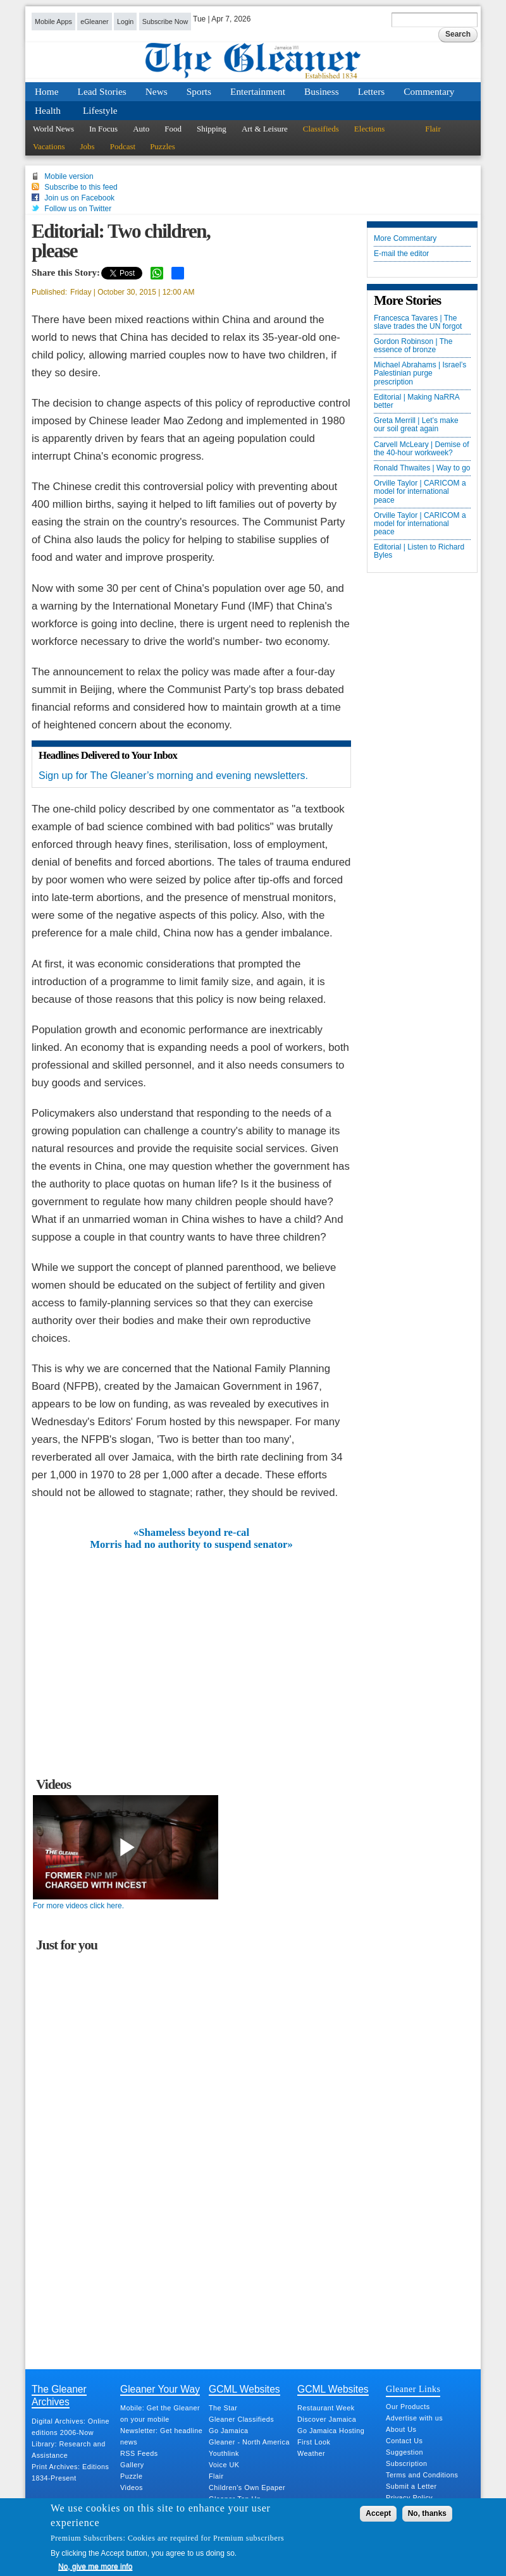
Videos (131, 2487)
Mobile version (68, 176)
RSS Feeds (139, 2453)
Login (125, 21)
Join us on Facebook (79, 197)
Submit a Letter (411, 2486)
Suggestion (404, 2452)
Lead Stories (102, 91)
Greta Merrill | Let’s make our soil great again (416, 425)
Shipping (211, 128)
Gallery (132, 2465)
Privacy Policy (409, 2497)
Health (48, 110)
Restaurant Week (326, 2408)
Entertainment (257, 91)
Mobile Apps (53, 21)
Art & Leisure (265, 128)
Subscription (406, 2463)
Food (173, 128)
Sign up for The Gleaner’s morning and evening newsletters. (173, 775)
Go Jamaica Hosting (330, 2430)
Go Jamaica (229, 2430)
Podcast (122, 146)
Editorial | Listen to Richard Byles (419, 551)
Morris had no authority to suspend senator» (191, 1544)
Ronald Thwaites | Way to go (422, 468)
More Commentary (405, 239)
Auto (141, 128)
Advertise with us (414, 2418)
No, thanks (427, 2513)
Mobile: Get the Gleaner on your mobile (160, 2413)
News (156, 91)
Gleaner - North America (249, 2442)
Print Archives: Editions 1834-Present (70, 2472)
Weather (311, 2453)
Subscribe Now (165, 21)
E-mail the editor (401, 254)
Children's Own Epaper (247, 2487)
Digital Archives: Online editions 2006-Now (70, 2426)
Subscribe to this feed (80, 187)
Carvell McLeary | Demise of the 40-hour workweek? (421, 449)
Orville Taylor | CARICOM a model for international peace (420, 491)
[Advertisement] (191, 1645)
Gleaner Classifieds (241, 2419)
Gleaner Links (413, 2389)
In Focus (103, 128)
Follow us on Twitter (77, 208)
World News (53, 128)
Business (321, 91)
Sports (199, 91)
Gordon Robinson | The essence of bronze (413, 346)
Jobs (87, 146)
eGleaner (94, 21)
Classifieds (321, 128)
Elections (369, 128)
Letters (371, 91)
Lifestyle (100, 110)
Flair (433, 128)
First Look (313, 2442)
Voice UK (224, 2465)
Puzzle (131, 2476)
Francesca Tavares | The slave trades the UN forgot (418, 322)
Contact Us (404, 2440)
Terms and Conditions (422, 2475)
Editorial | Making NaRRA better (416, 401)
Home (47, 91)
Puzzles (162, 146)
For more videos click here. (78, 1905)
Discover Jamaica (326, 2419)
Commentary (429, 91)
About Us (401, 2429)
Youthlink (224, 2453)
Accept (378, 2513)
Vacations (49, 146)
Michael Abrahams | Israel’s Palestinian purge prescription (420, 373)
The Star (223, 2408)
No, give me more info (95, 2566)
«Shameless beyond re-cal (191, 1532)
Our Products (408, 2406)
